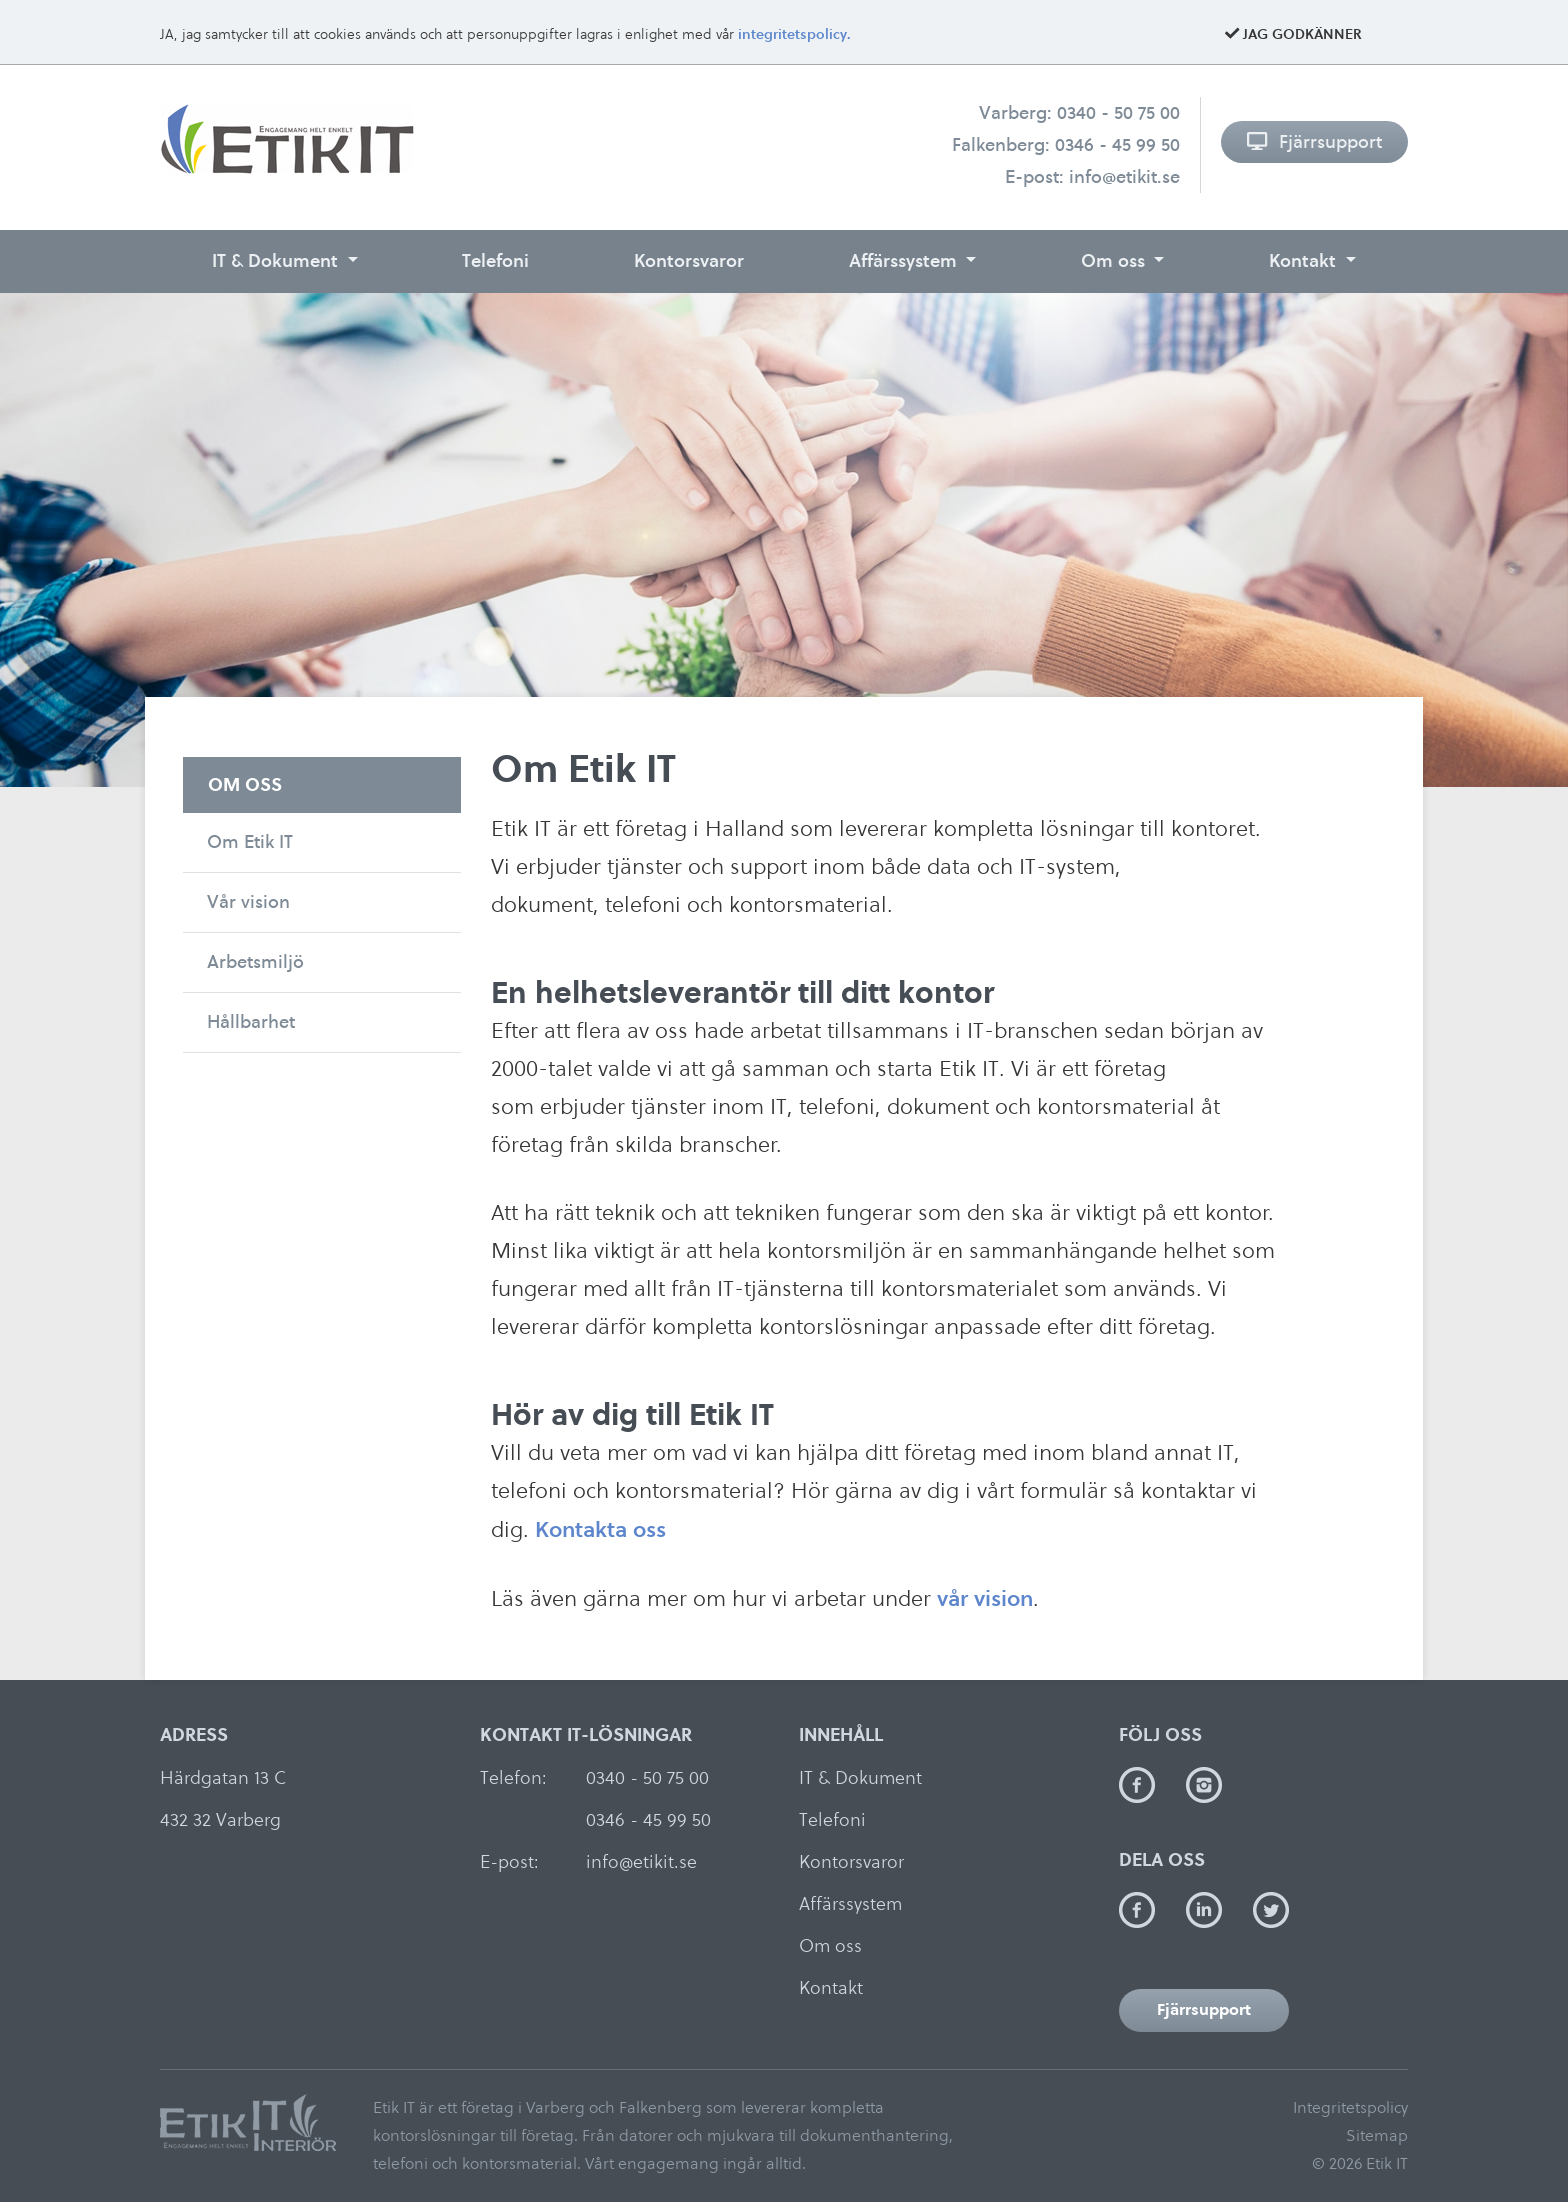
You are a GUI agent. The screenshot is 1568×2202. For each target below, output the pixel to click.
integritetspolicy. (794, 34)
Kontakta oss (600, 1529)
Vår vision (248, 901)
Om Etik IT (250, 841)
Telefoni (495, 260)
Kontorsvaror (689, 260)
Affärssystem (905, 260)
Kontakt (1305, 260)
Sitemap (1377, 2135)
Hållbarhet (251, 1021)
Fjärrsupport (1314, 141)
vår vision (985, 1598)
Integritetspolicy (1350, 2107)
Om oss (1115, 260)
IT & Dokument (277, 260)
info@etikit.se (1124, 176)
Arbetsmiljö (255, 961)
